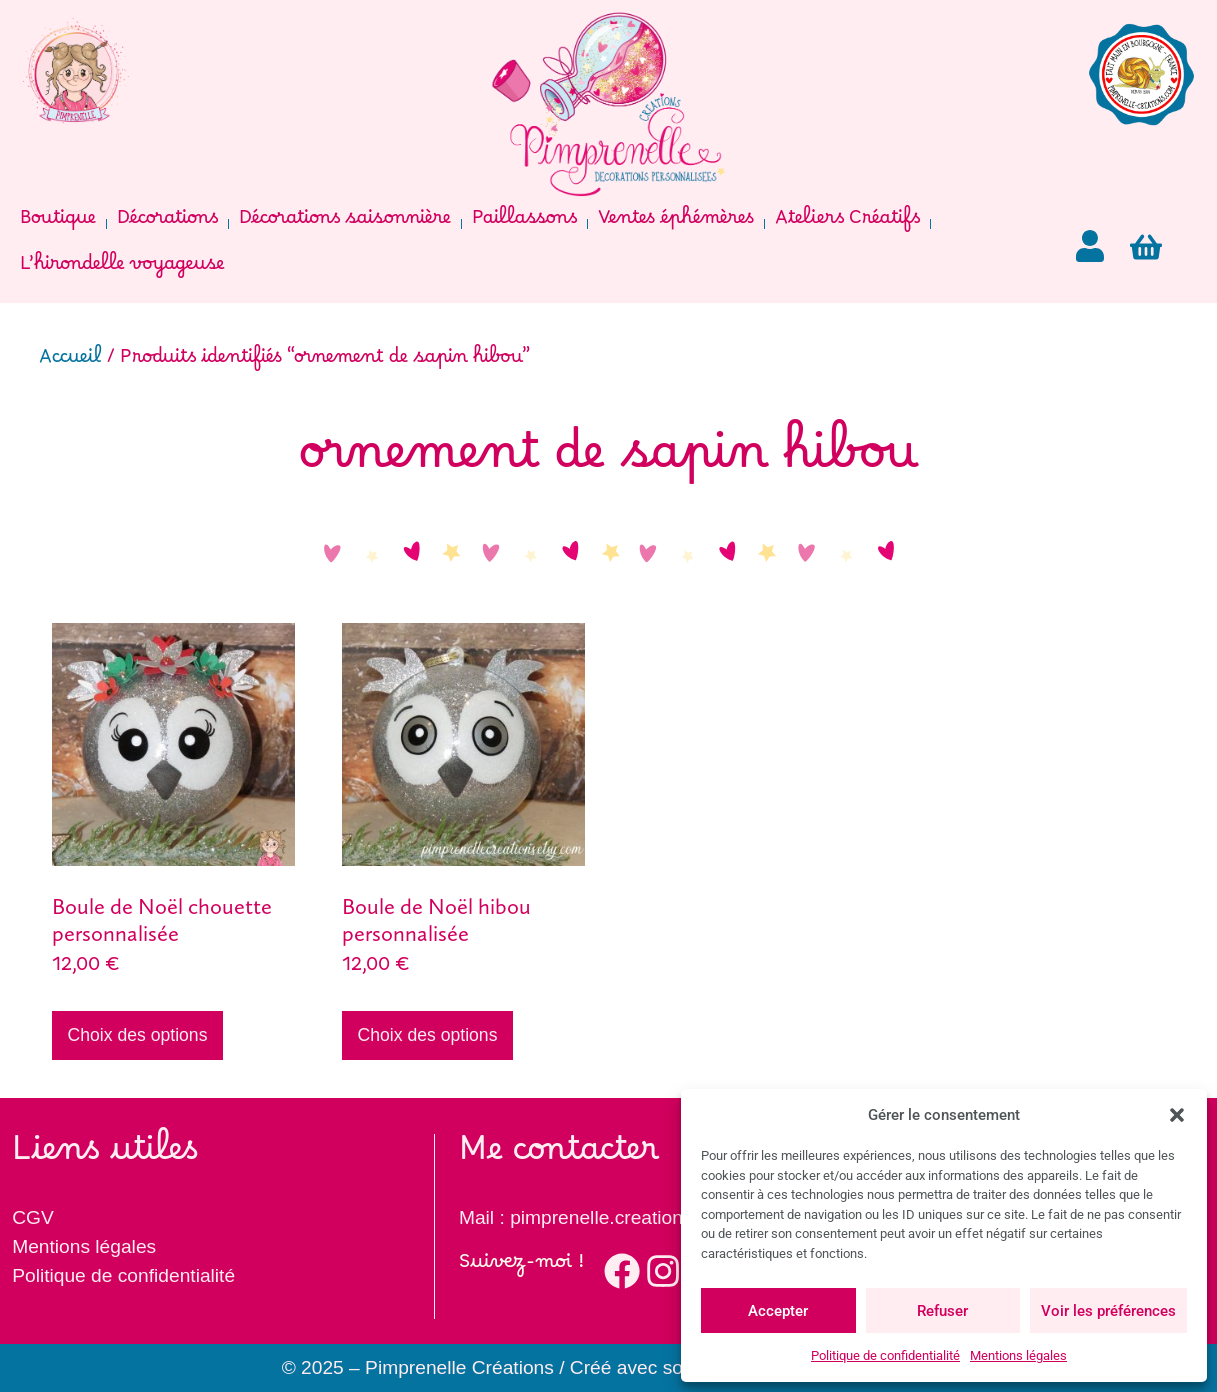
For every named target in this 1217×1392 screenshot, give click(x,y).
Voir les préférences (1108, 1311)
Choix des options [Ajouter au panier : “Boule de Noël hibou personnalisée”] (428, 1035)
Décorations (167, 223)
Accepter (778, 1311)
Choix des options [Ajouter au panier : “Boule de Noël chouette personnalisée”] (138, 1035)
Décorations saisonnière (345, 223)
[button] (1177, 1115)
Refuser (942, 1311)
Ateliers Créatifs (847, 223)
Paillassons (524, 223)
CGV (33, 1217)
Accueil (70, 362)
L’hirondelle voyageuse (122, 269)
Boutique (58, 223)
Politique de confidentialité (885, 1355)
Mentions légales (1018, 1355)
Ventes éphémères (676, 223)
